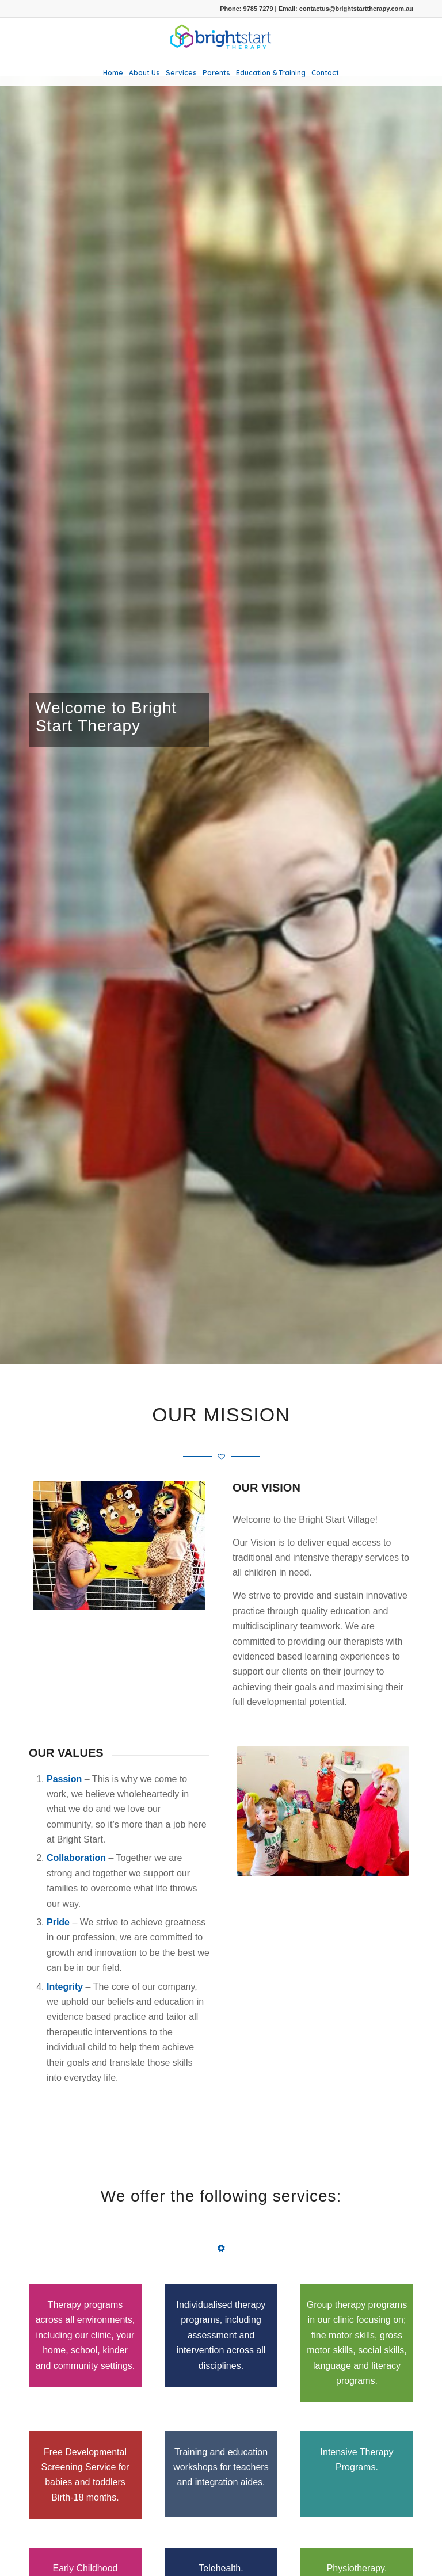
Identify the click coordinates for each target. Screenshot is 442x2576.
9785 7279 (258, 8)
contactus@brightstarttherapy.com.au (356, 8)
